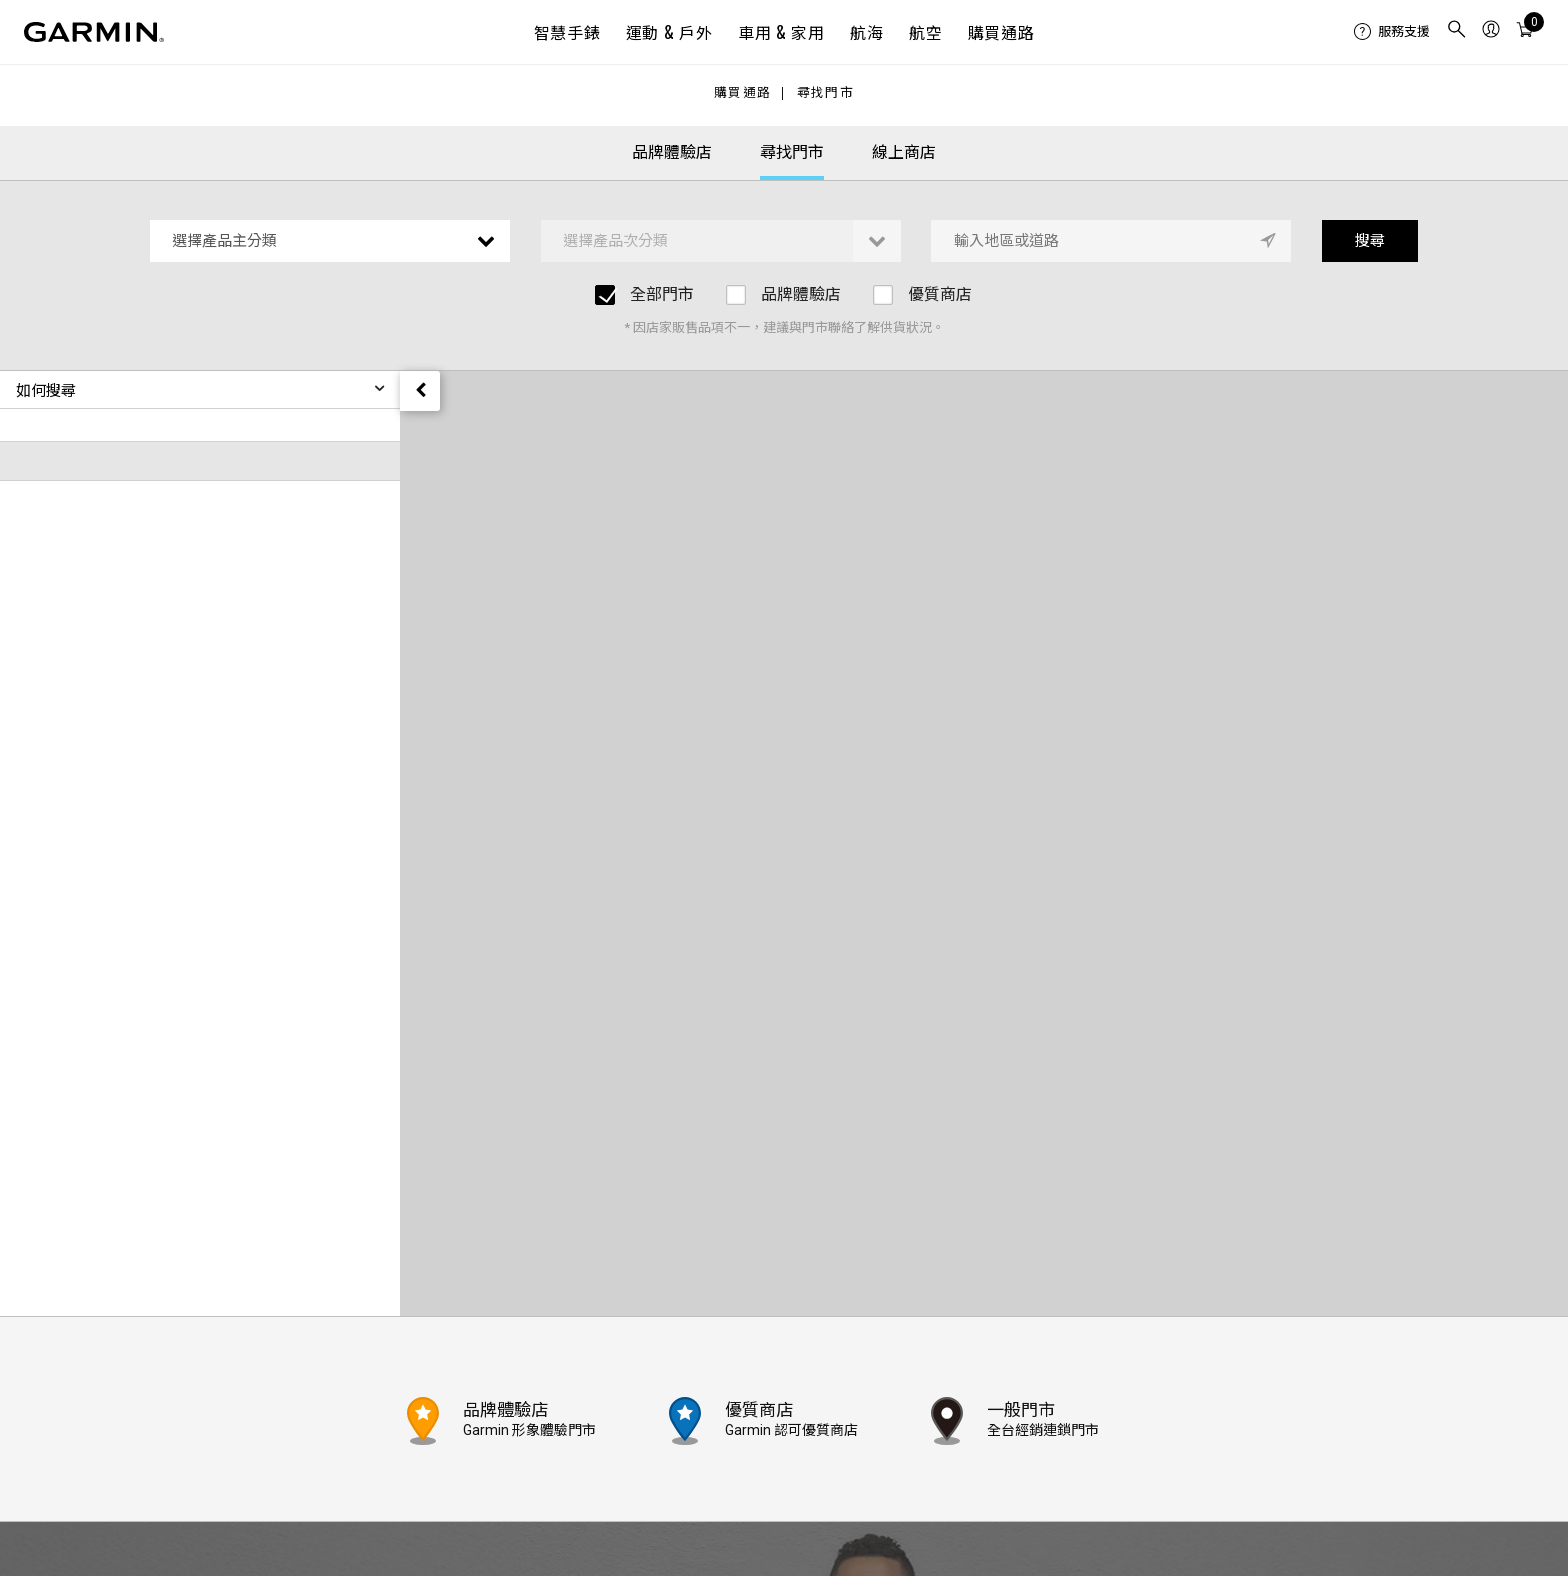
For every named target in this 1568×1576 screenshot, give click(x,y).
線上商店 (904, 152)
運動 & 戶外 (669, 32)
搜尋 (1370, 241)
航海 (866, 32)
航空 (925, 32)
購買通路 (1001, 32)
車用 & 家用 (781, 32)
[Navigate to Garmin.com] (94, 32)
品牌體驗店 (672, 152)
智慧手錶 (567, 32)
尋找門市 (825, 93)
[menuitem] (1392, 32)
